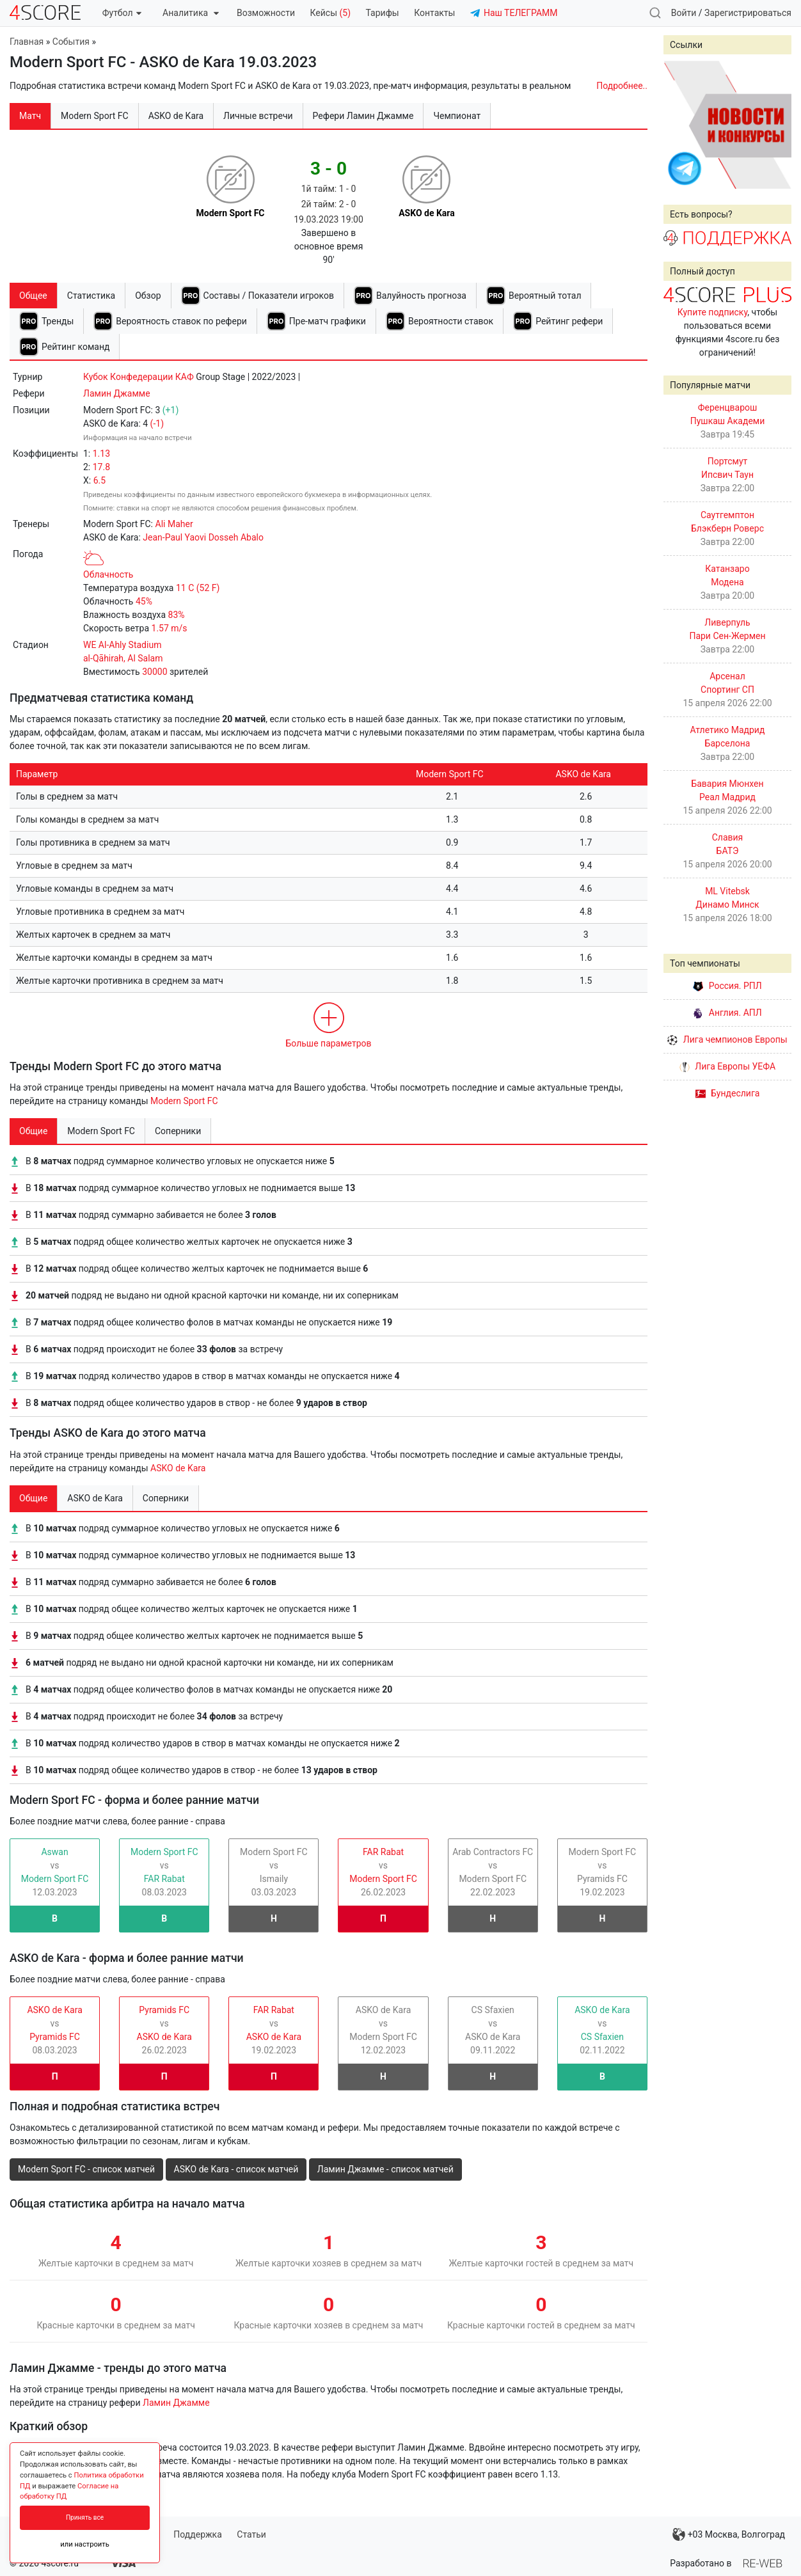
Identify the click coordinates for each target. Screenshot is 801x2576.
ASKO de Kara (177, 1468)
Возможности (266, 13)
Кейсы (330, 13)
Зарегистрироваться (747, 13)
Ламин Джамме (116, 393)
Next (775, 125)
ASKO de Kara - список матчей (236, 2169)
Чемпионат (456, 116)
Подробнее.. (621, 86)
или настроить (84, 2544)
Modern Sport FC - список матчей (86, 2169)
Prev (680, 125)
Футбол (121, 13)
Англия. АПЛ (727, 1012)
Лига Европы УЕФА (727, 1066)
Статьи (251, 2534)
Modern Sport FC (184, 1101)
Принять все (85, 2517)
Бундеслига (727, 1093)
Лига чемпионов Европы (727, 1039)
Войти (684, 13)
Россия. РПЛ (727, 986)
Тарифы (382, 13)
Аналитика (190, 13)
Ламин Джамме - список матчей (385, 2169)
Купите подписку (713, 312)
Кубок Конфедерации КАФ (138, 377)
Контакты (434, 13)
